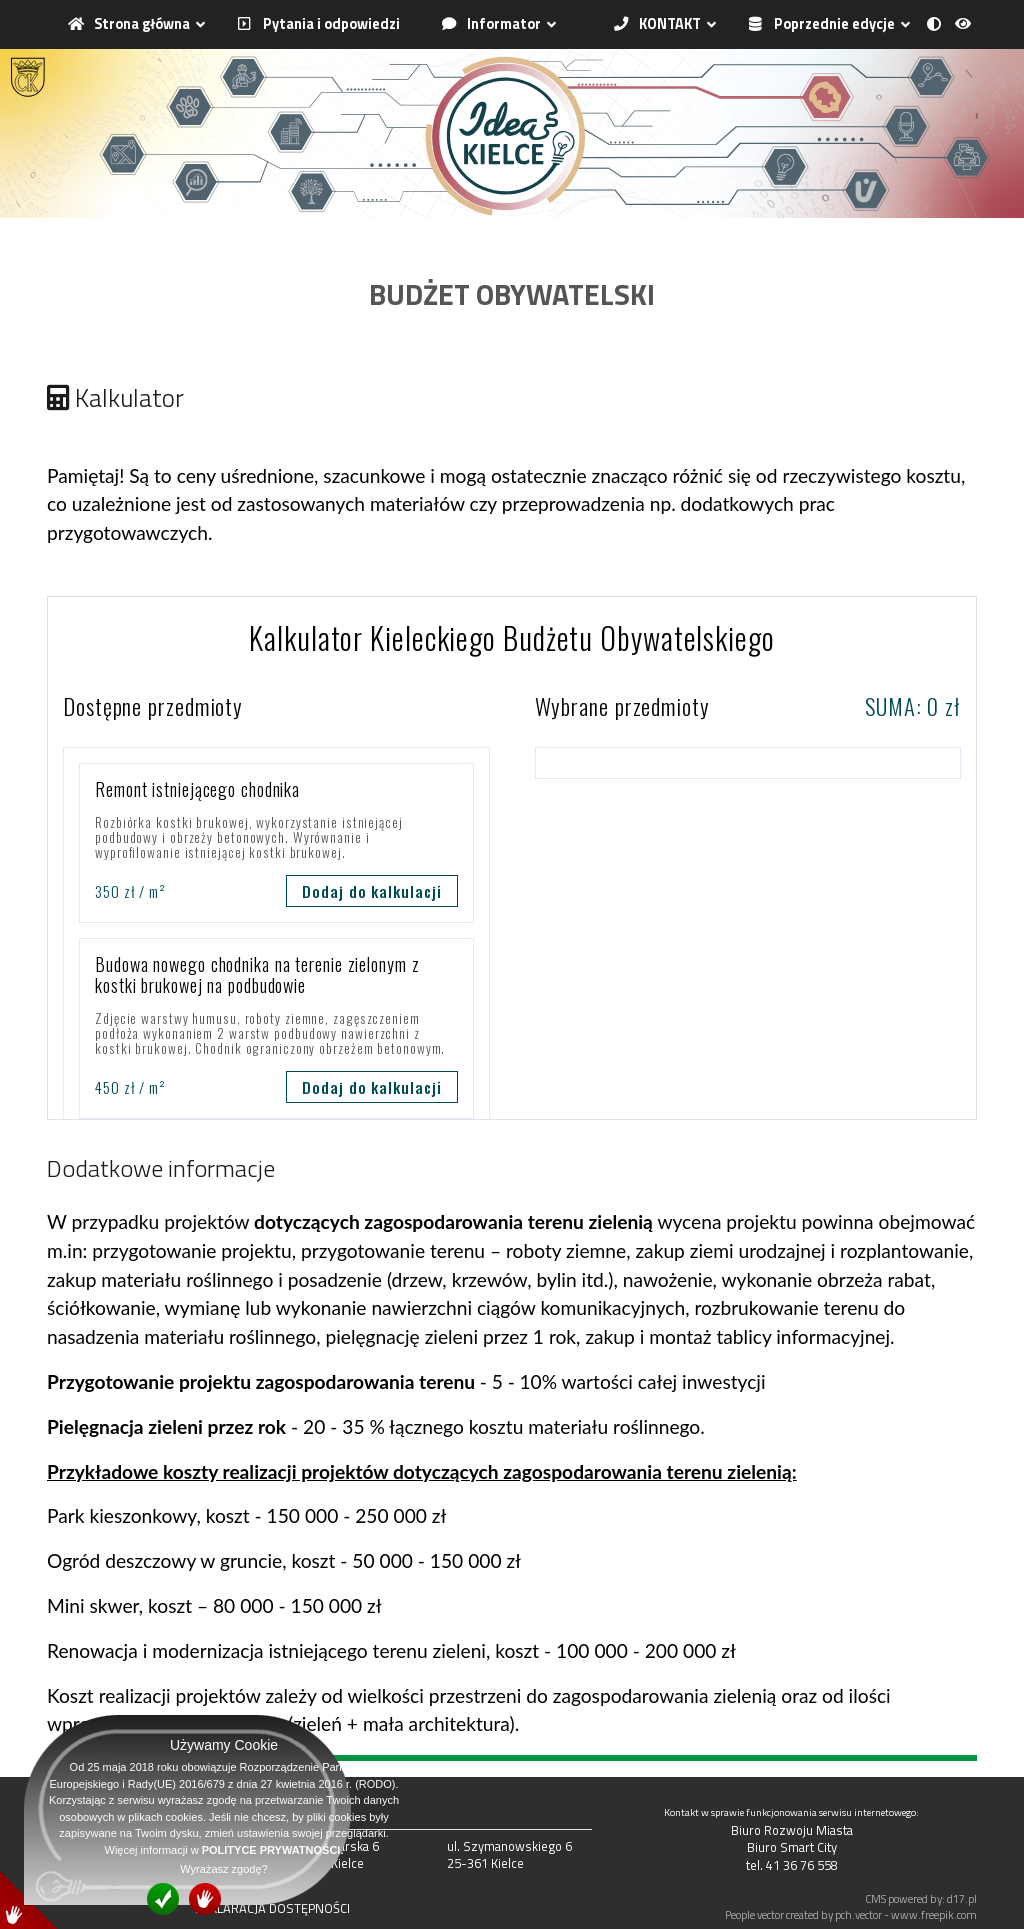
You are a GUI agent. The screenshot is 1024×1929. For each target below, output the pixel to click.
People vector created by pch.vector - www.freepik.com (851, 1914)
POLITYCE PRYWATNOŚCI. (273, 1850)
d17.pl (962, 1898)
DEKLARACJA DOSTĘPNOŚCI (272, 1908)
